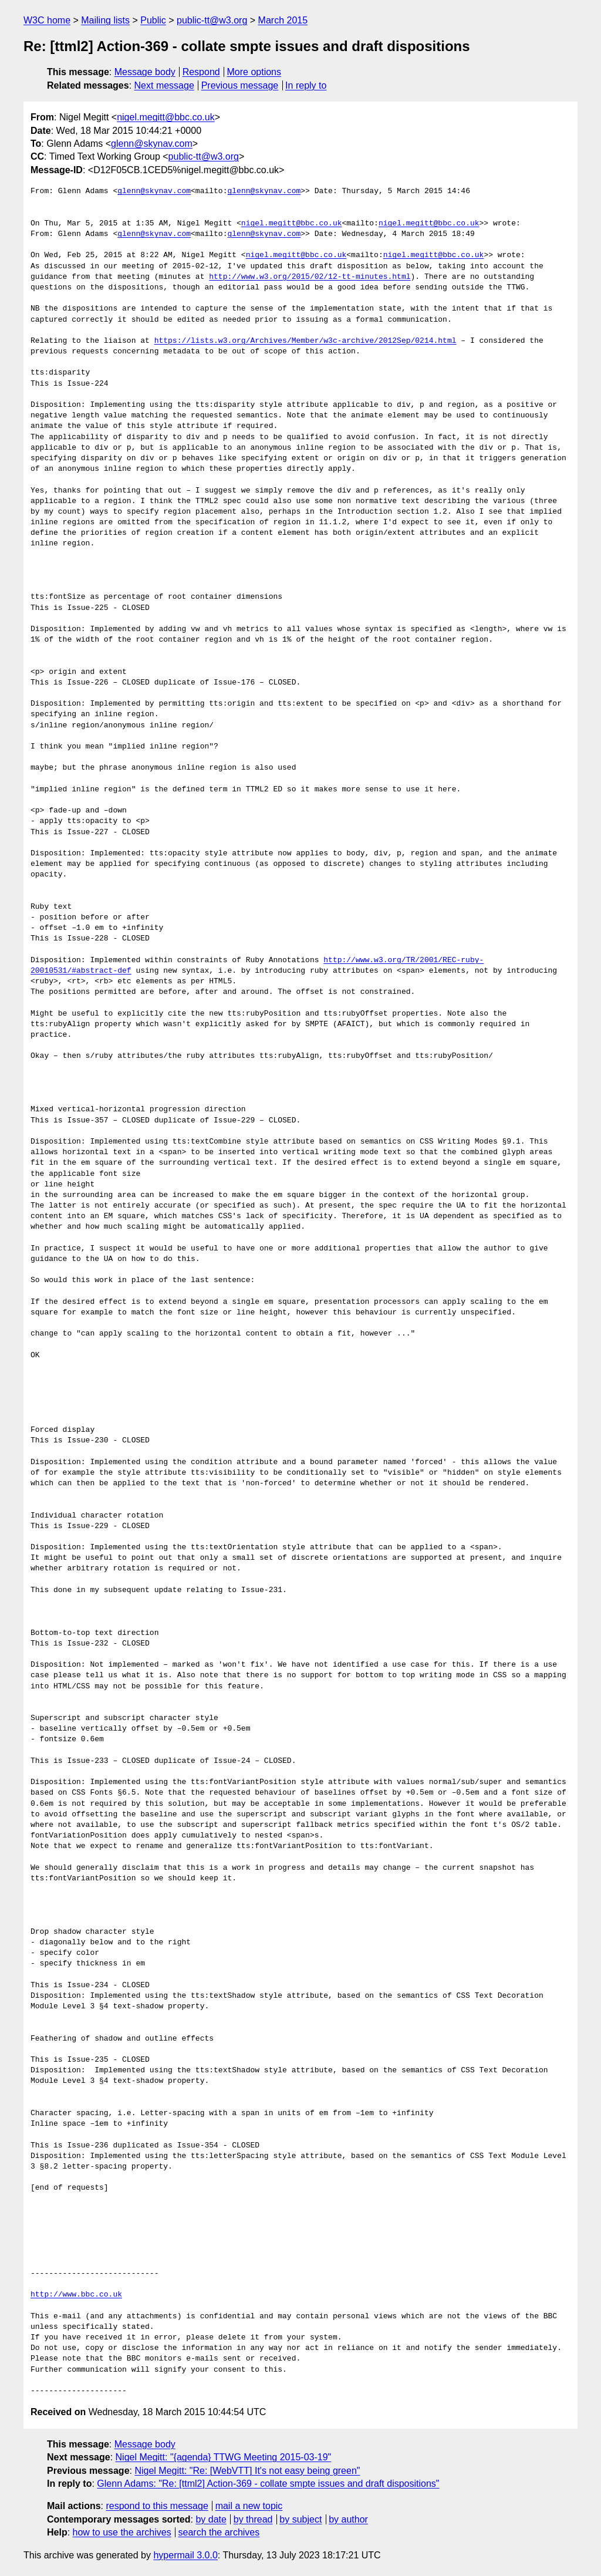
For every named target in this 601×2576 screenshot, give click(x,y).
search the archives (219, 2532)
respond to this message (157, 2506)
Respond (201, 72)
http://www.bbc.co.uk (76, 2295)
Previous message (240, 85)
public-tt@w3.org (212, 20)
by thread (253, 2519)
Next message (164, 85)
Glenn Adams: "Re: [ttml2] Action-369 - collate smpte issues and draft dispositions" (268, 2484)
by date (210, 2519)
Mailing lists (105, 20)
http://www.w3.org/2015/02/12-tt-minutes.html (309, 277)
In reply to (305, 85)
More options (254, 72)
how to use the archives (122, 2532)
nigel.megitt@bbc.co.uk (166, 117)
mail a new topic (249, 2506)
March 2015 (283, 20)
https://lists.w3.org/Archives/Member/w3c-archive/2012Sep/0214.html (305, 341)
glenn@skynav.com (152, 144)
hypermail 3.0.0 (185, 2555)
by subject (300, 2519)
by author (348, 2519)
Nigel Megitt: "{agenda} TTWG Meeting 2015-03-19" (224, 2457)
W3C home (46, 20)
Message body (144, 72)
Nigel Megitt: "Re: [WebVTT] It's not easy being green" (247, 2471)
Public (153, 20)
